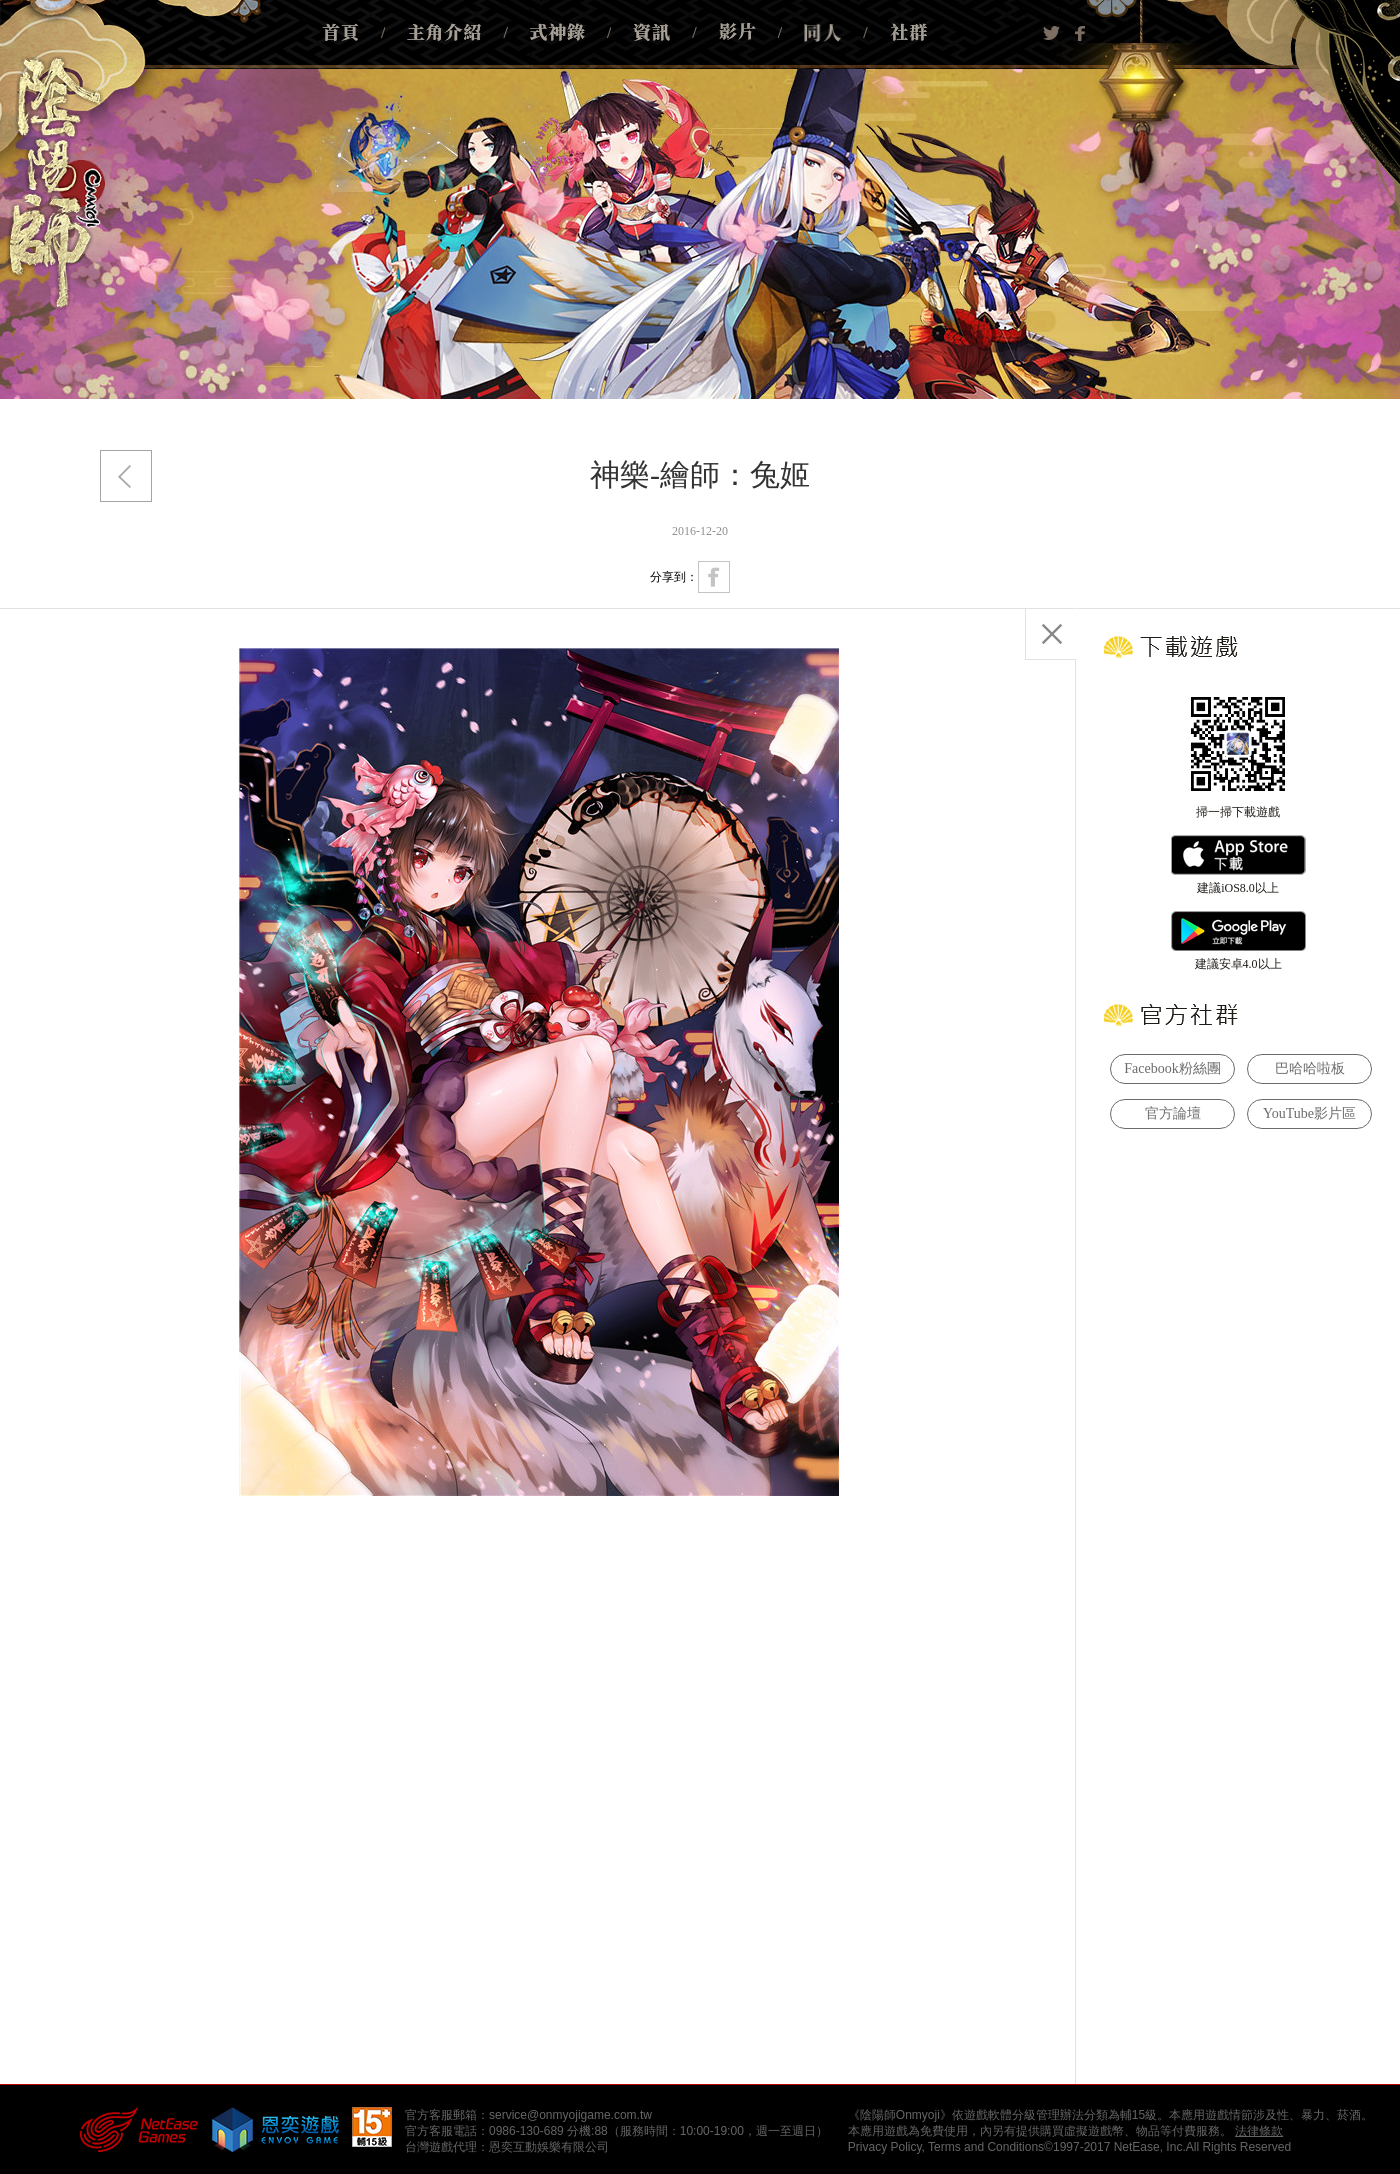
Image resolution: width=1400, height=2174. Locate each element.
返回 (126, 476)
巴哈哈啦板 (1310, 1068)
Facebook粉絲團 (1172, 1068)
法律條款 (1259, 2131)
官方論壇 (1173, 1113)
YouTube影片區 (1309, 1113)
